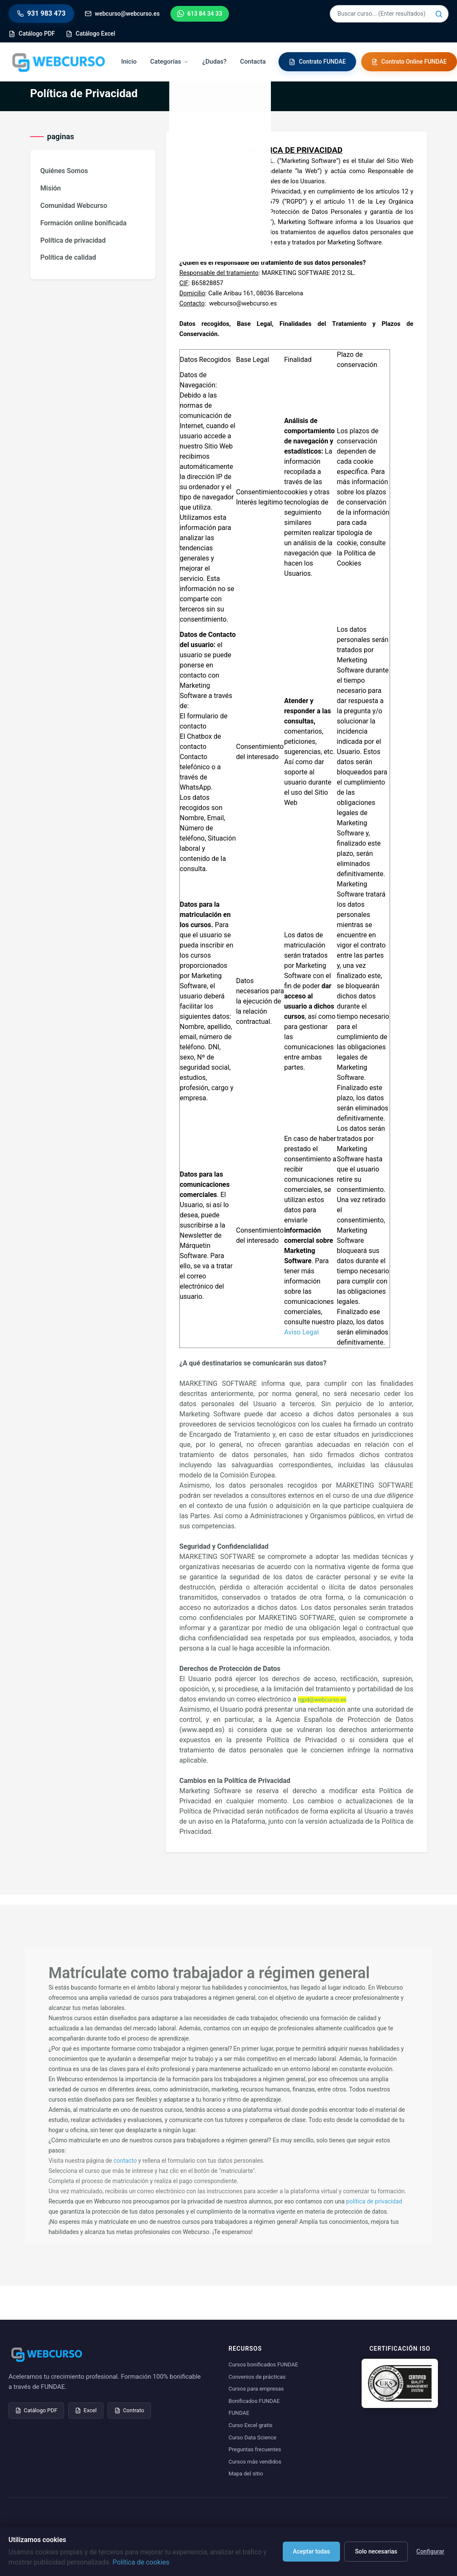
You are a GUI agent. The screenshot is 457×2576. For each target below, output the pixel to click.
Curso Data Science (252, 2437)
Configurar (430, 2551)
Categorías (169, 61)
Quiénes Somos (64, 171)
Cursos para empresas (256, 2388)
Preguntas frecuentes (254, 2449)
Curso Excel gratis (250, 2425)
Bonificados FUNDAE (254, 2401)
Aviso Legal (301, 1332)
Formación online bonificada (83, 223)
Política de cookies (141, 2562)
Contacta (253, 61)
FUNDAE (238, 2413)
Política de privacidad (73, 240)
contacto (125, 2160)
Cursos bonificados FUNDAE (263, 2364)
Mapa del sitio (245, 2473)
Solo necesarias (376, 2551)
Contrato (129, 2410)
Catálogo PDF (36, 2410)
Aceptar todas (311, 2551)
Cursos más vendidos (254, 2461)
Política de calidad (68, 257)
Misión (50, 188)
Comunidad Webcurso (73, 206)
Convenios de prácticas (257, 2377)
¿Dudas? (214, 61)
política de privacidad (374, 2201)
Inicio (129, 61)
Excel (86, 2410)
